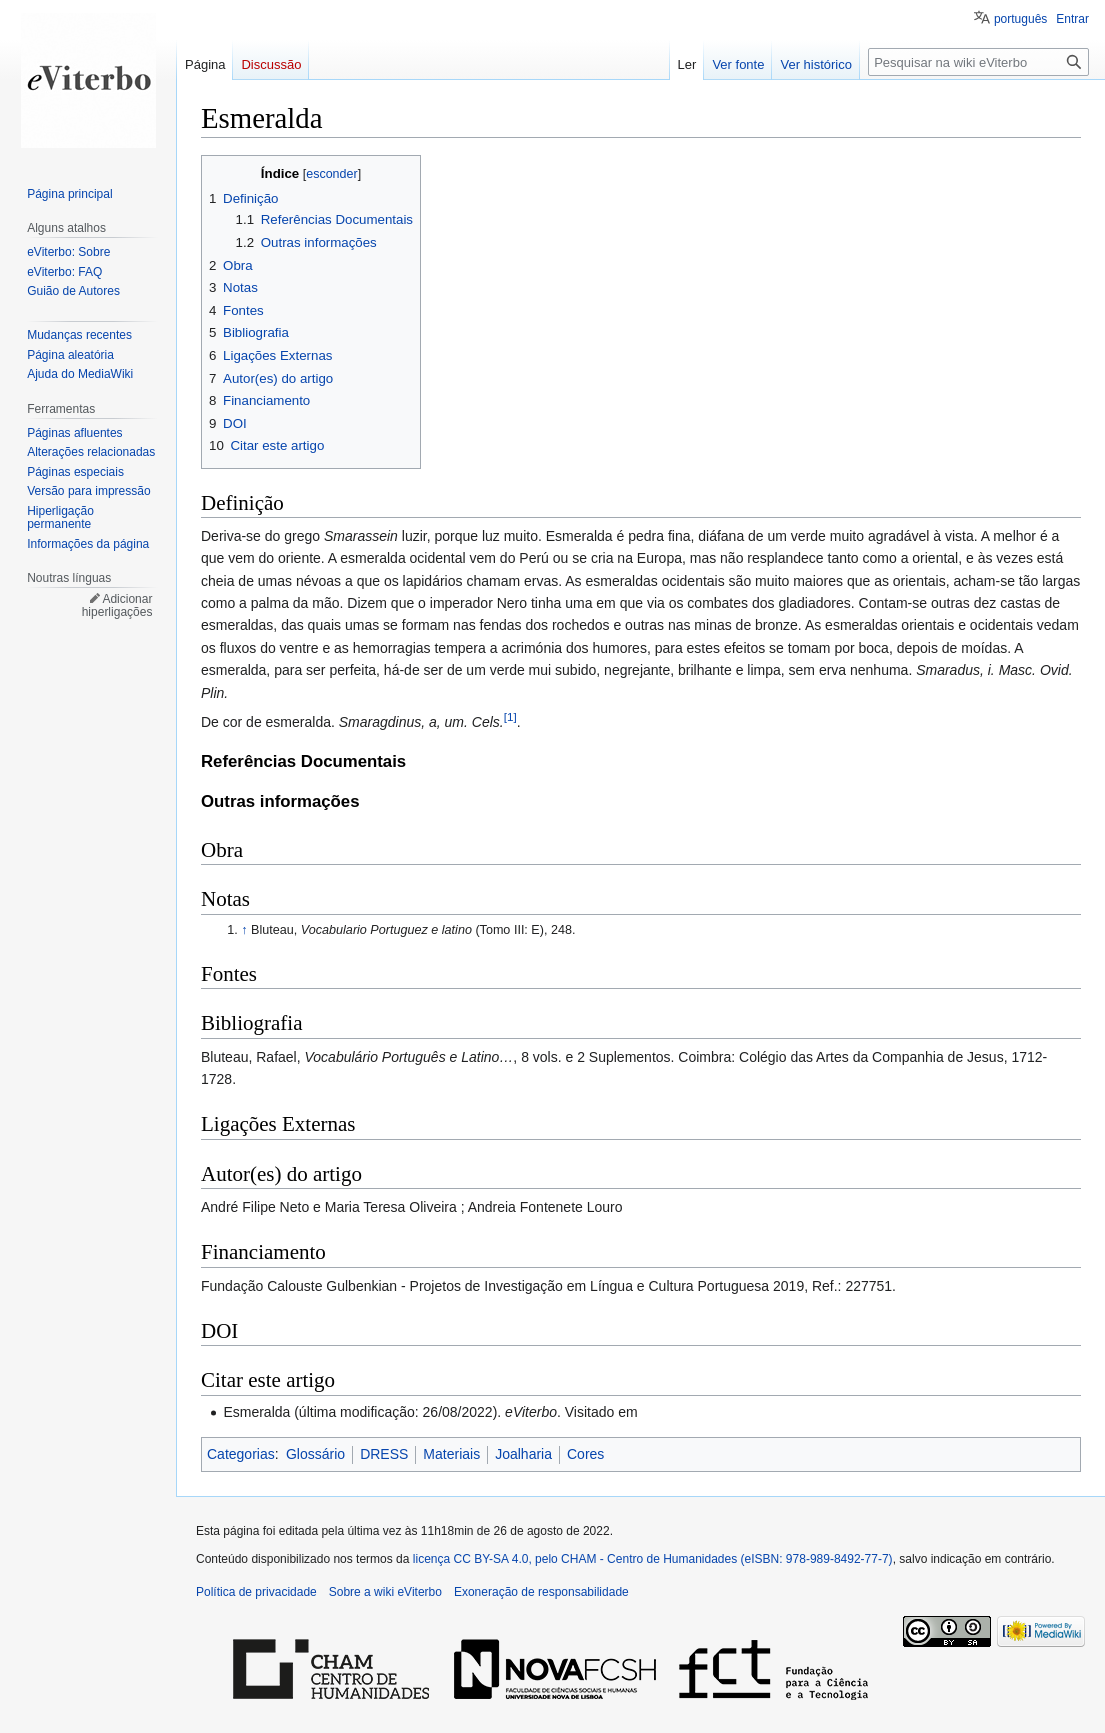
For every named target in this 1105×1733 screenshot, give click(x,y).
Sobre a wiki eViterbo (385, 1592)
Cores (585, 1454)
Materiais (451, 1454)
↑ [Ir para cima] (244, 930)
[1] (510, 716)
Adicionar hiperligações (117, 606)
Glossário (315, 1454)
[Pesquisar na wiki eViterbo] (978, 62)
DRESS (384, 1454)
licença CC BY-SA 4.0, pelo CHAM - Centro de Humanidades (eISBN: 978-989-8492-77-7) (653, 1559)
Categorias (241, 1454)
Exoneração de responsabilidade (541, 1592)
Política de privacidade (256, 1592)
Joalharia (523, 1454)
